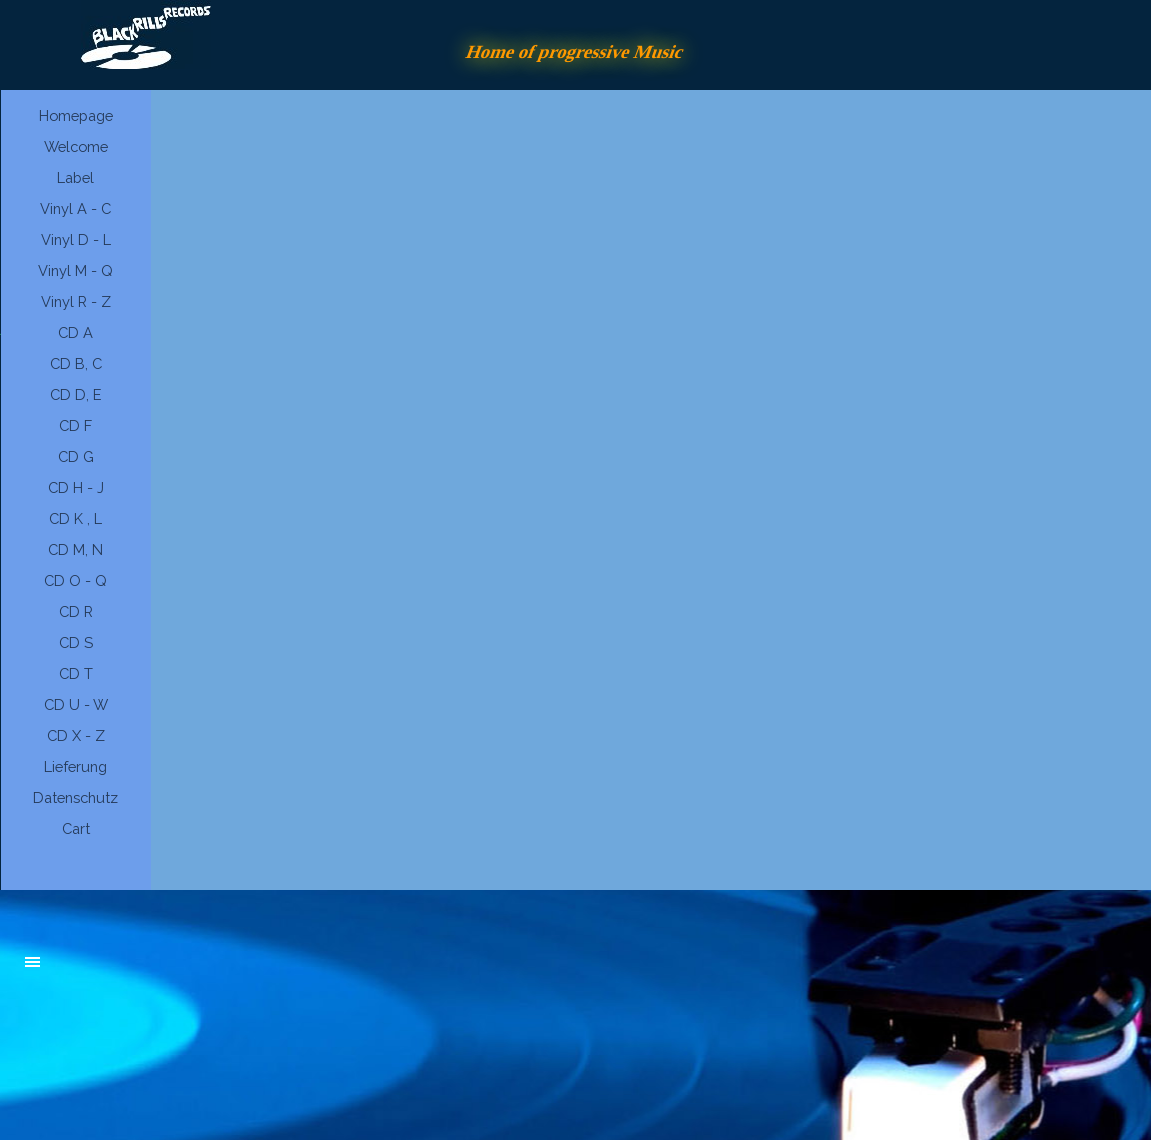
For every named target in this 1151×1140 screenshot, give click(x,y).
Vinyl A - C (75, 208)
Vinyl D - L (76, 239)
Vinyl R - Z (76, 301)
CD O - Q (75, 580)
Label (75, 177)
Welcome (76, 146)
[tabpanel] (176, 972)
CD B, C (76, 363)
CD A (75, 332)
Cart (76, 828)
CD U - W (76, 704)
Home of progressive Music (576, 51)
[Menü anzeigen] (33, 962)
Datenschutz (75, 797)
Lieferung (75, 766)
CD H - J (76, 487)
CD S (76, 642)
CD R (76, 611)
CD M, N (75, 549)
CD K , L (75, 518)
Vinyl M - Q (75, 270)
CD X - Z (76, 735)
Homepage (76, 115)
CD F (75, 425)
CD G (76, 456)
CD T (76, 673)
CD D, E (76, 394)
